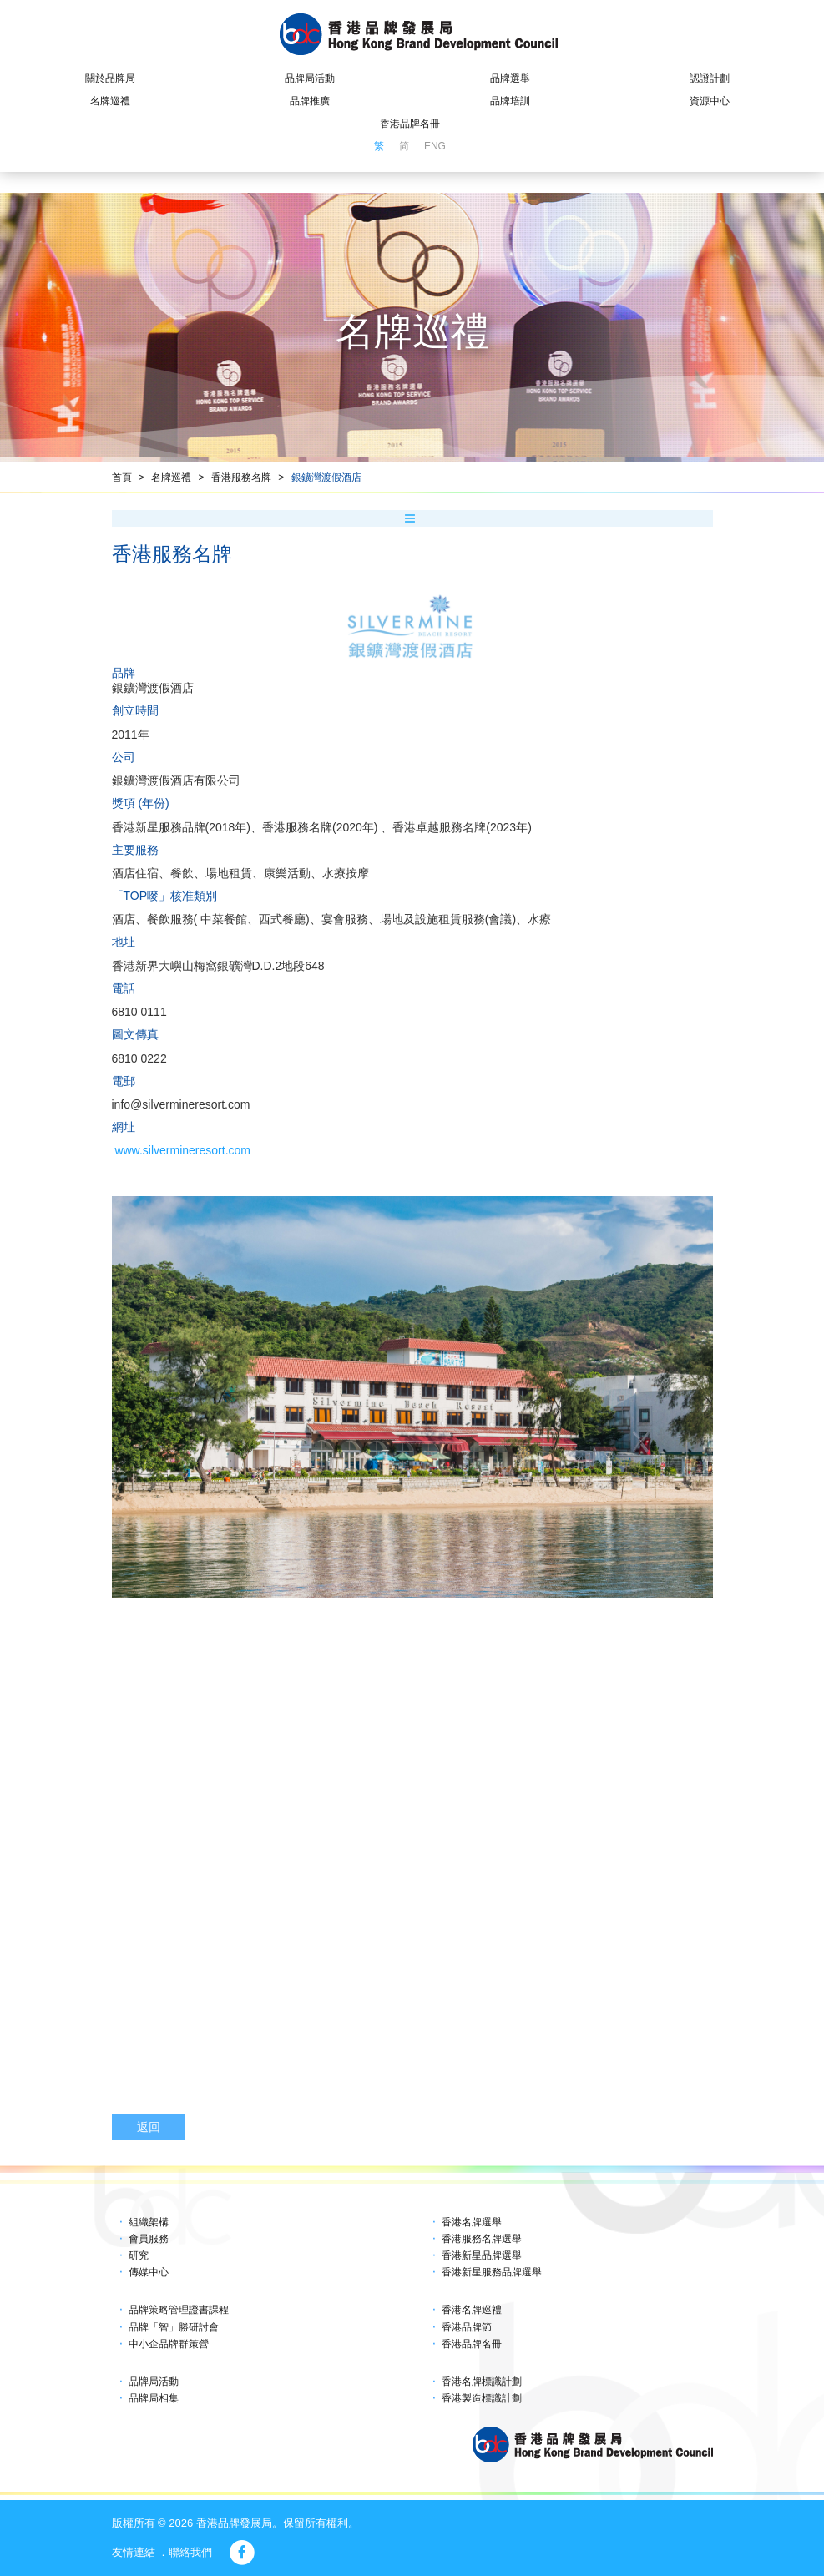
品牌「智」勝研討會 (174, 2327)
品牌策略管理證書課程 (179, 2310)
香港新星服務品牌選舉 (492, 2272)
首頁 (122, 477)
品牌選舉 (510, 78)
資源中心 (710, 101)
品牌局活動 (310, 78)
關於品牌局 (110, 78)
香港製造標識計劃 (482, 2398)
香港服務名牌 (241, 477)
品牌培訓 (510, 101)
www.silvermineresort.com (182, 1150)
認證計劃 (710, 78)
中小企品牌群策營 (169, 2344)
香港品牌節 (467, 2327)
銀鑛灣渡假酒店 (326, 477)
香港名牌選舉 (472, 2222)
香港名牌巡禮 (472, 2310)
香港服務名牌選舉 (482, 2239)
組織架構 (149, 2222)
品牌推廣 (310, 101)
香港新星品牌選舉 (482, 2255)
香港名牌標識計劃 (482, 2381)
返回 (148, 2127)
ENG (435, 146)
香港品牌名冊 (410, 123)
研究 (139, 2255)
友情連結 (133, 2552)
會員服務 (149, 2239)
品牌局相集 (154, 2398)
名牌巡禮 (110, 101)
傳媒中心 (149, 2272)
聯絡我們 (190, 2552)
